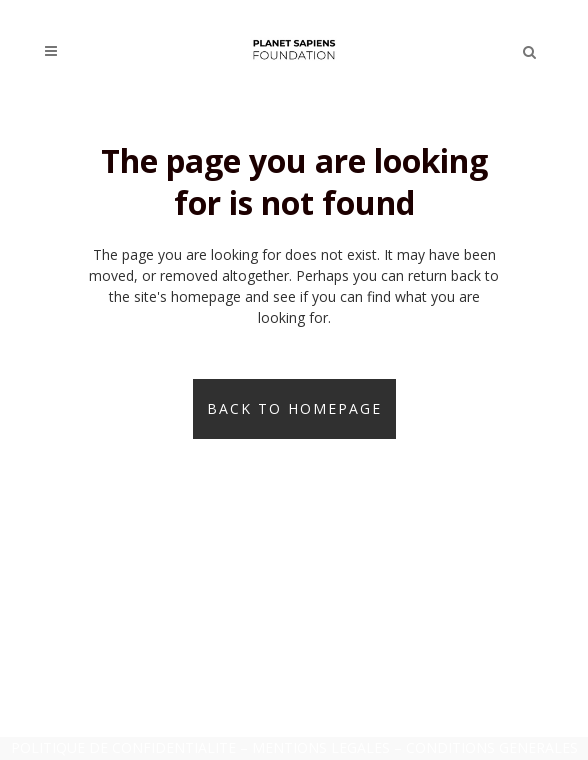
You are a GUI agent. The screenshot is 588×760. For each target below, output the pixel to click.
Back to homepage (294, 408)
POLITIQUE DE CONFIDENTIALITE (123, 747)
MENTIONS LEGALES (321, 747)
